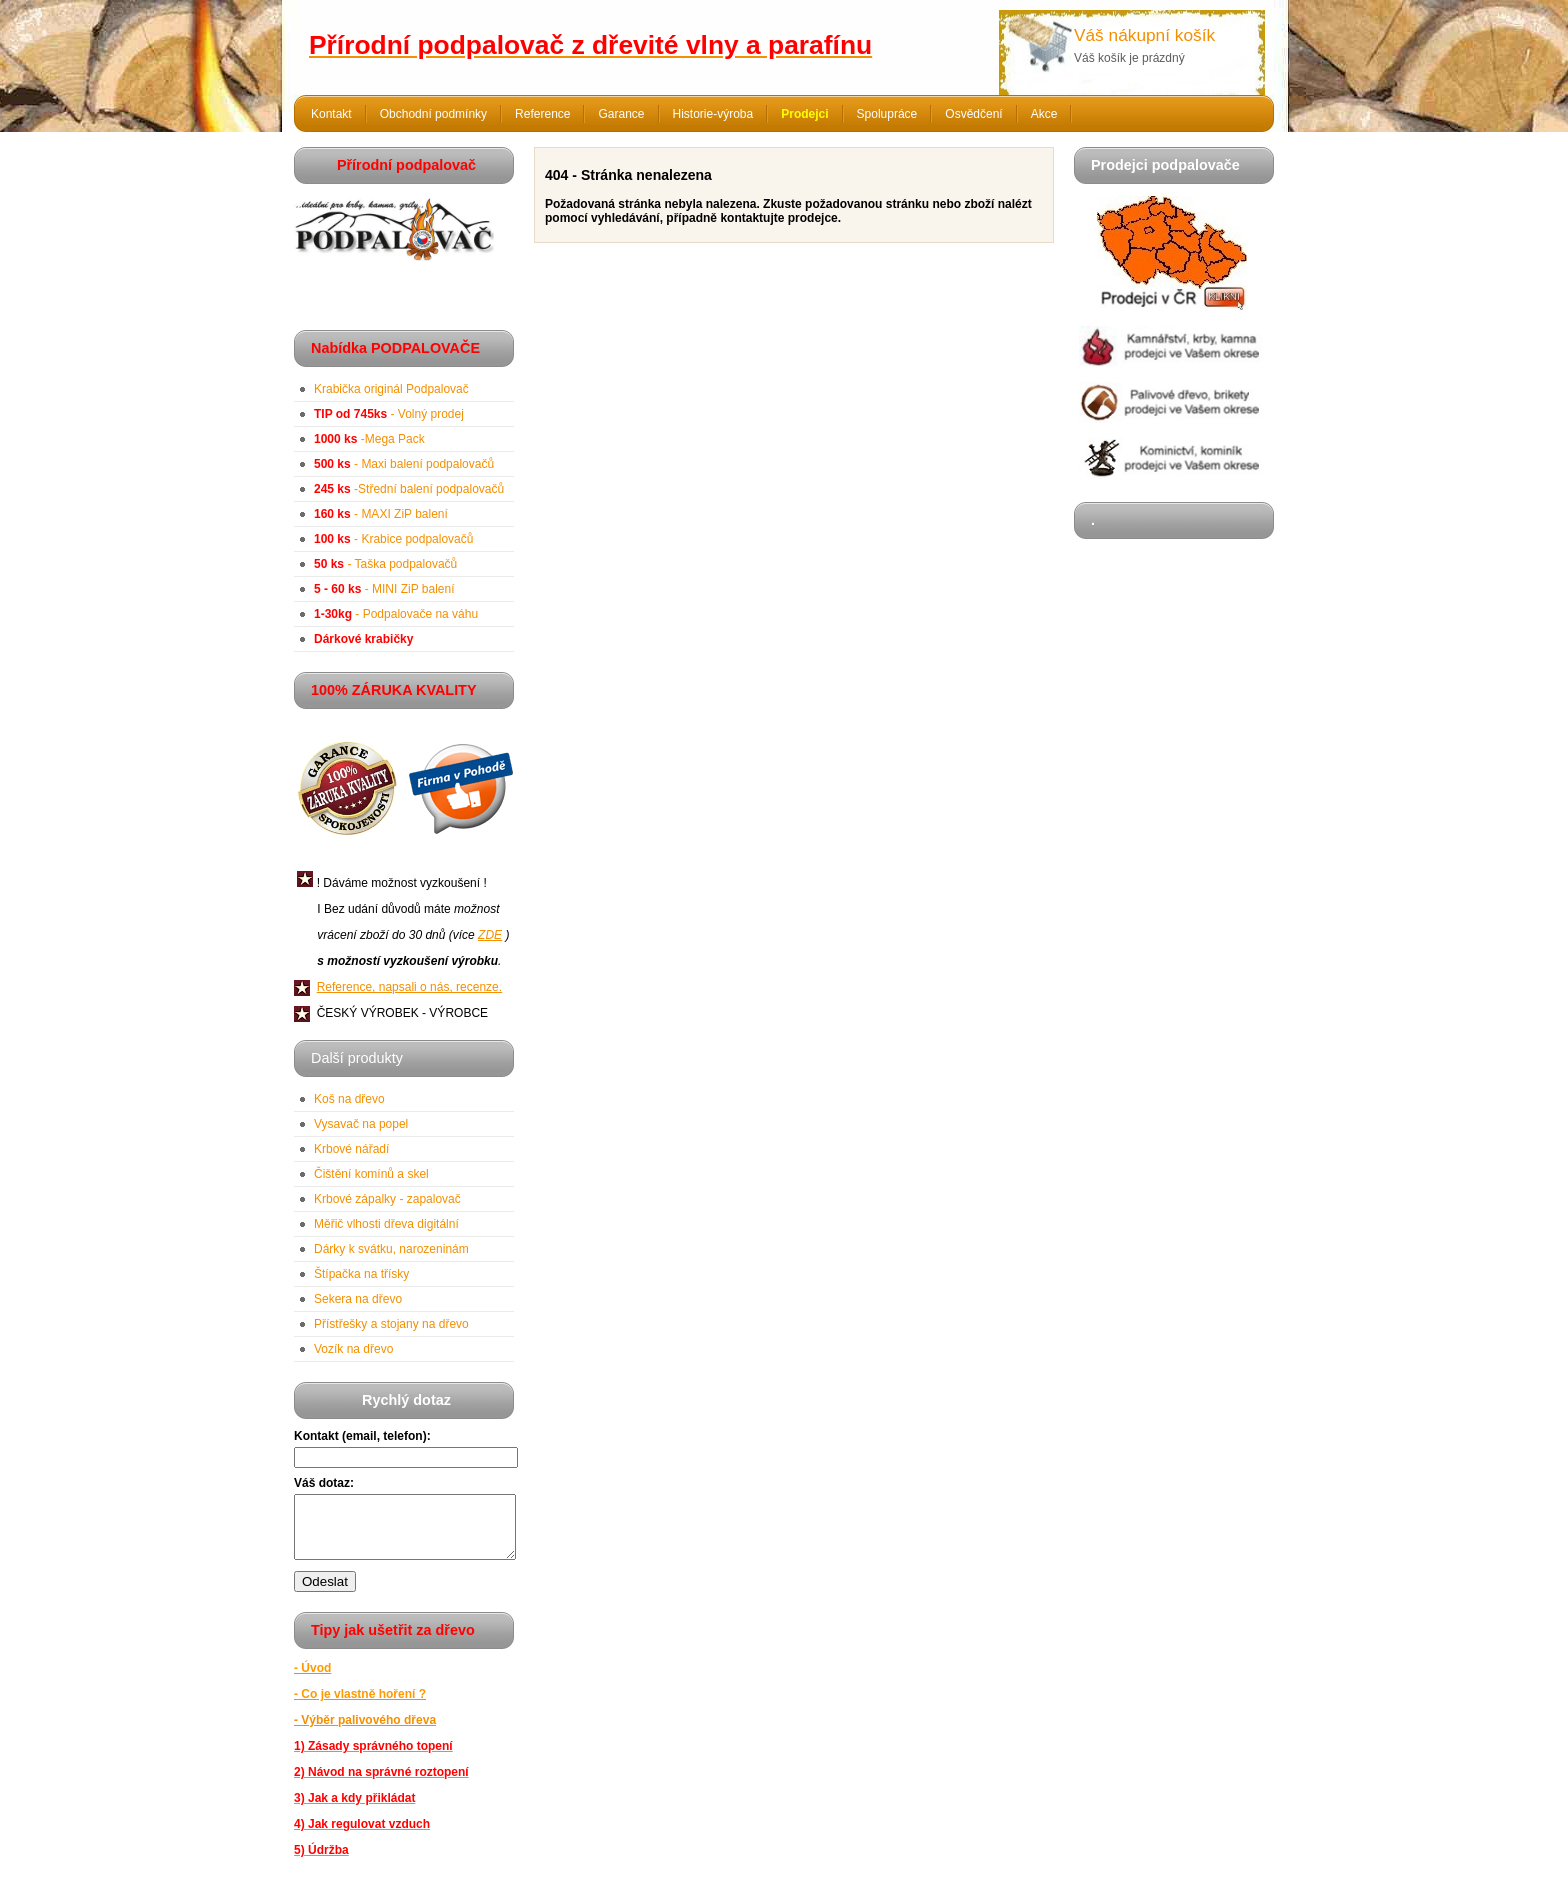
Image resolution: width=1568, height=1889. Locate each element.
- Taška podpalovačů (385, 564)
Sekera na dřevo (358, 1299)
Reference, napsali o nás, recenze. (409, 987)
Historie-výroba (713, 114)
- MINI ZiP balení (384, 589)
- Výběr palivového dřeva (365, 1732)
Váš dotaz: (324, 1483)
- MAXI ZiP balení (381, 514)
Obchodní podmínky (433, 114)
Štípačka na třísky (361, 1274)
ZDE (490, 935)
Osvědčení (973, 114)
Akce (1044, 114)
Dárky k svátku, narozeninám (391, 1249)
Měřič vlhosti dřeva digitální (386, 1224)
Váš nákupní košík (1144, 35)
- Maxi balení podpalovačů (404, 464)
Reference (542, 114)
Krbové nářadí (351, 1149)
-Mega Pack (369, 439)
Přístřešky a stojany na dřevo (391, 1324)
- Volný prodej (389, 414)
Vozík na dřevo (353, 1349)
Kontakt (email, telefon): (362, 1436)
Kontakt (331, 114)
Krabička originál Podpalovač (391, 389)
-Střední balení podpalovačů (409, 489)
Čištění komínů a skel (371, 1174)
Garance (621, 114)
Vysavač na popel (361, 1124)
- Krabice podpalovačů (393, 539)
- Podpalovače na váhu (396, 614)
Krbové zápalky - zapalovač (387, 1199)
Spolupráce (887, 114)
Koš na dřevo (349, 1099)
